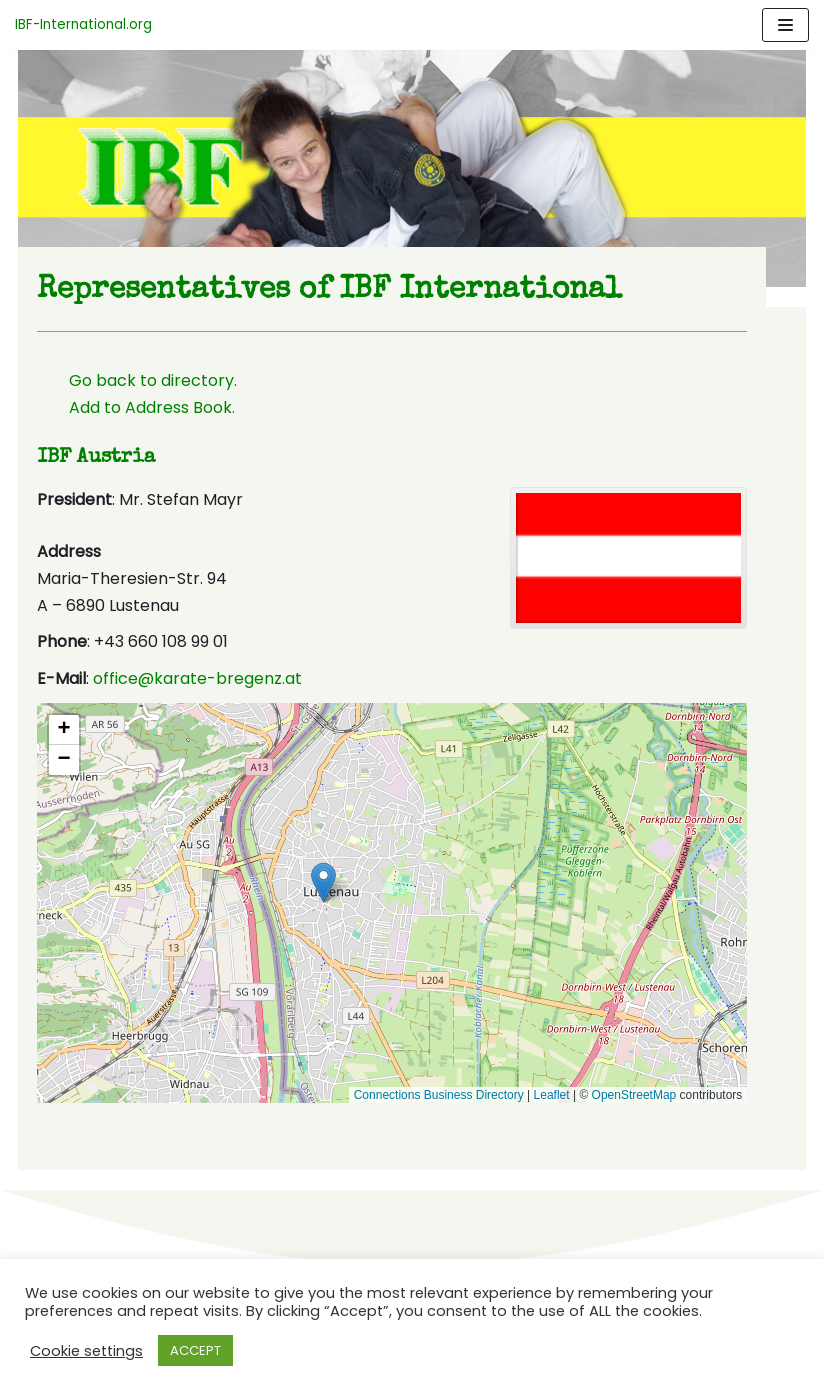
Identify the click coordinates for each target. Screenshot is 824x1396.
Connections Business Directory (455, 1098)
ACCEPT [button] (195, 1350)
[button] (392, 886)
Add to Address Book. (135, 410)
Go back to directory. (136, 383)
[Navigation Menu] (785, 25)
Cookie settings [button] (86, 1351)
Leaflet (568, 1098)
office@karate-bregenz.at (180, 682)
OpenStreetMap (650, 1098)
